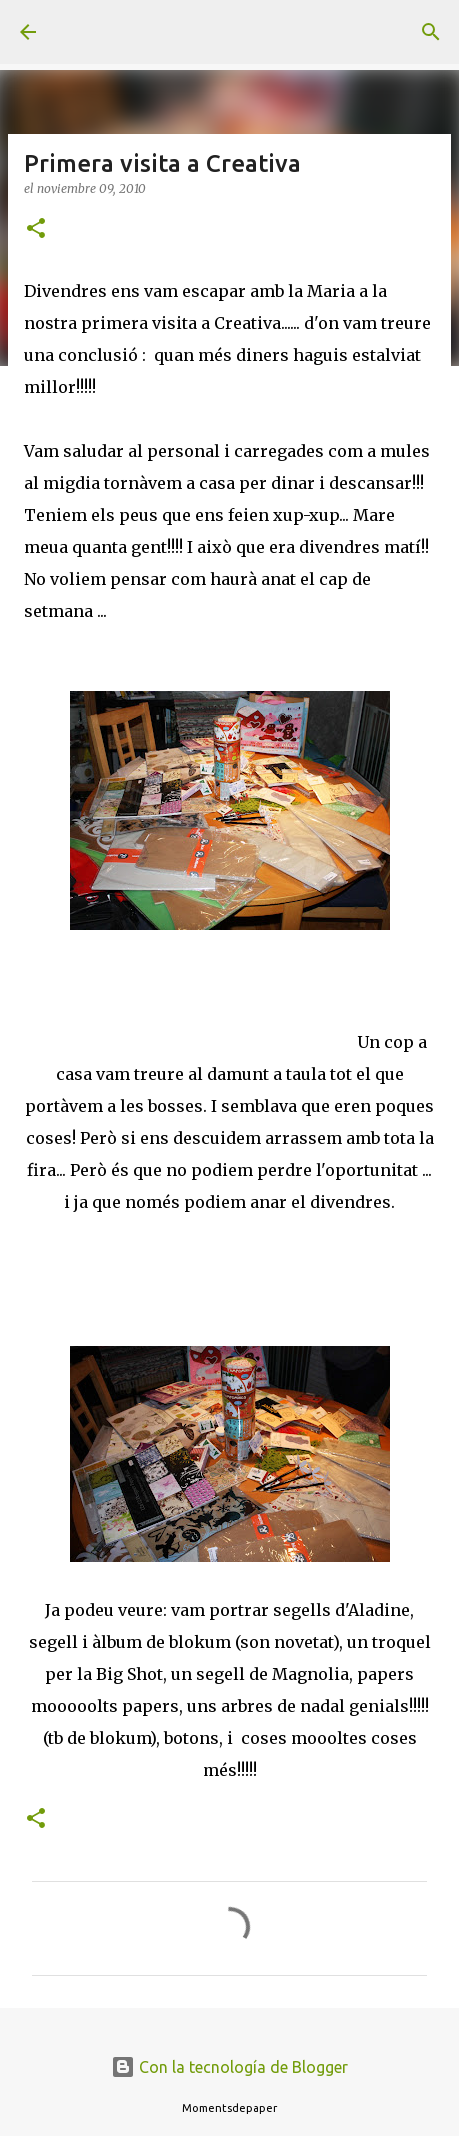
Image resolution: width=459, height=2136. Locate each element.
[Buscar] (431, 32)
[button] (36, 229)
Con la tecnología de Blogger (229, 2067)
